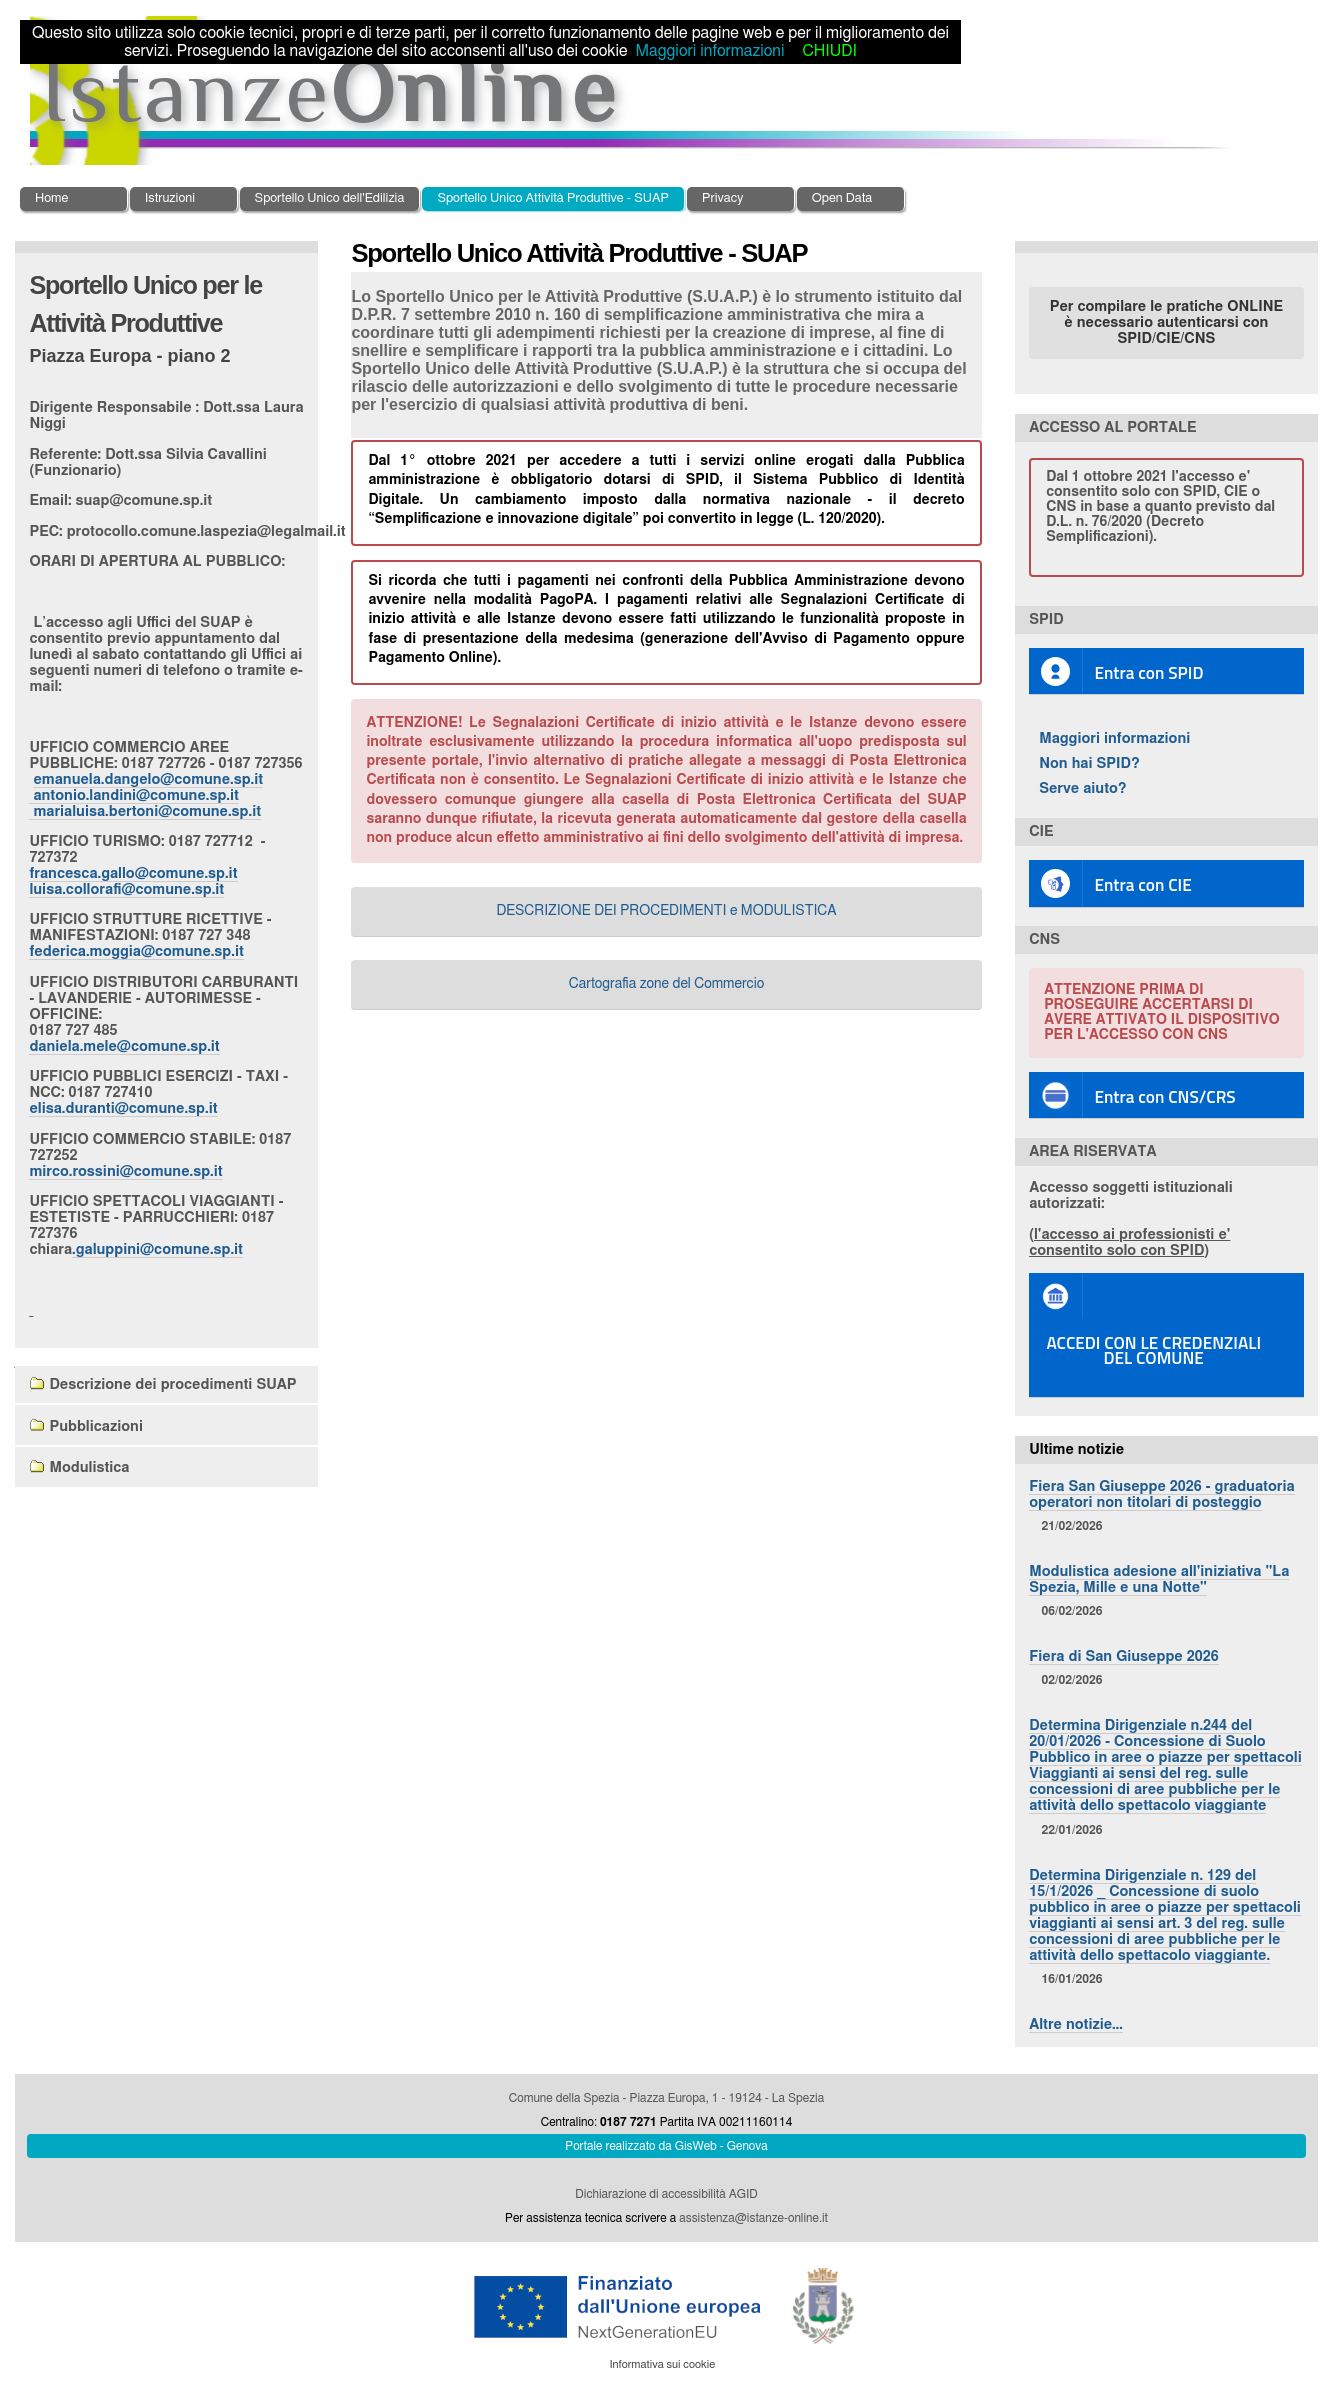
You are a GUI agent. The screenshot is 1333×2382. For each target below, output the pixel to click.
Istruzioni (170, 198)
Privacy (722, 198)
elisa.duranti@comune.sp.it (123, 1108)
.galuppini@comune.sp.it (157, 1249)
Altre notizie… (1076, 2024)
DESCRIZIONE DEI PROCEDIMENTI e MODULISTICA (666, 911)
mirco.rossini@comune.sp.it (125, 1171)
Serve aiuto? (1083, 788)
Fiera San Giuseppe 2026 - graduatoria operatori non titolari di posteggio (1161, 1494)
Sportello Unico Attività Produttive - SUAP (553, 198)
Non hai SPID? (1089, 763)
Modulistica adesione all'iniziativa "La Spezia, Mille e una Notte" (1159, 1579)
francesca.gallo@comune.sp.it (133, 873)
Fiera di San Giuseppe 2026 (1124, 1656)
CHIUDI (829, 51)
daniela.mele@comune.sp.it (124, 1046)
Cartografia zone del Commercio (667, 984)
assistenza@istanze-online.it (753, 2218)
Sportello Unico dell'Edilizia (330, 198)
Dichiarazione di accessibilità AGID (666, 2194)
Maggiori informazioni (1114, 738)
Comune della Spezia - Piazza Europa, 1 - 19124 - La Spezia (666, 2098)
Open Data (842, 198)
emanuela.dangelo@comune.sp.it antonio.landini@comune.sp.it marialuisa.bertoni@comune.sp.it (146, 795)
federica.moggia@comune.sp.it (136, 951)
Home (51, 198)
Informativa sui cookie (662, 2364)
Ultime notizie (1076, 1449)
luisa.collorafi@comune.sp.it (126, 889)
